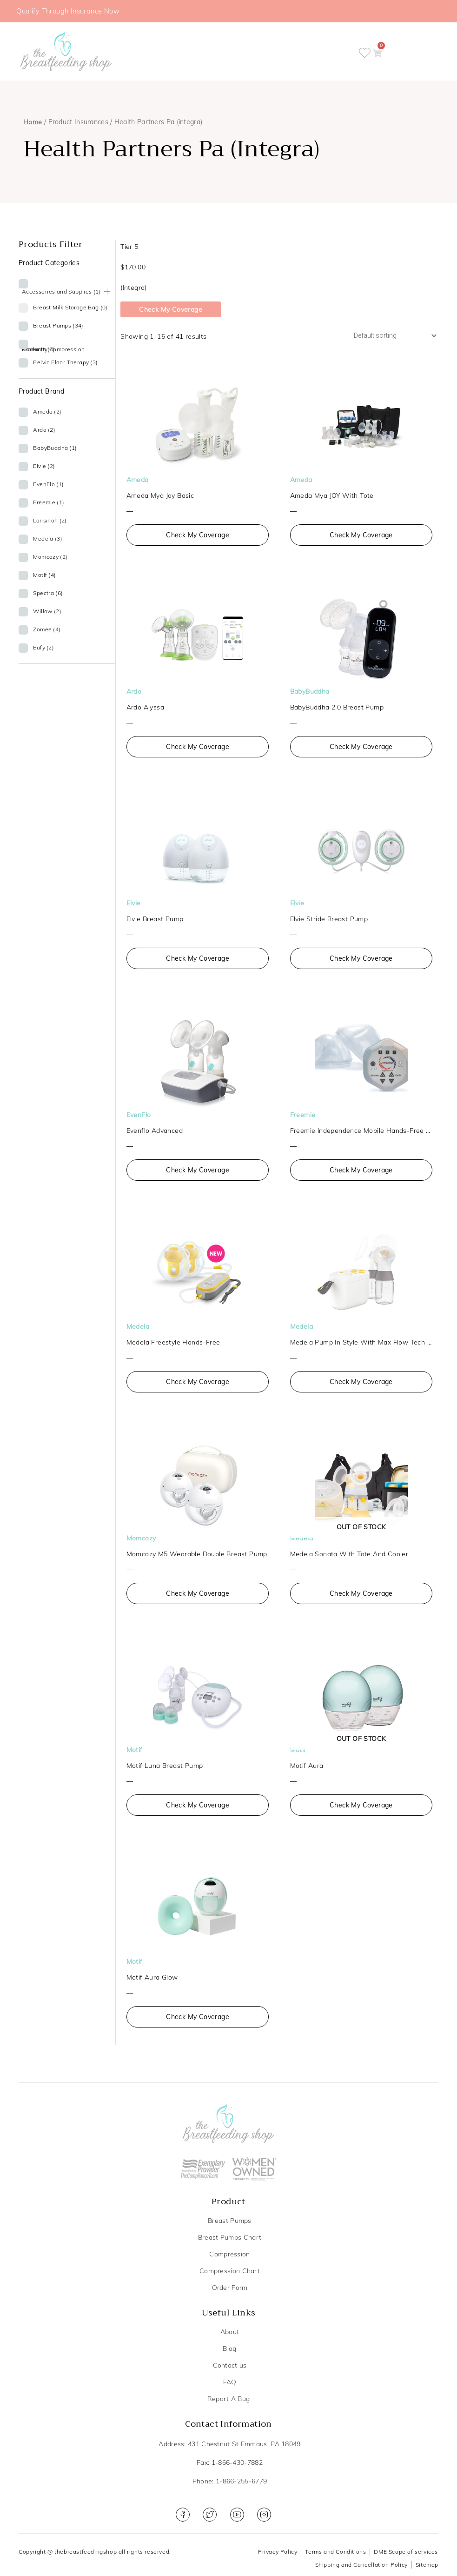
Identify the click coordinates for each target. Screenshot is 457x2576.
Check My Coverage (170, 310)
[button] (386, 52)
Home (32, 123)
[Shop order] (389, 337)
